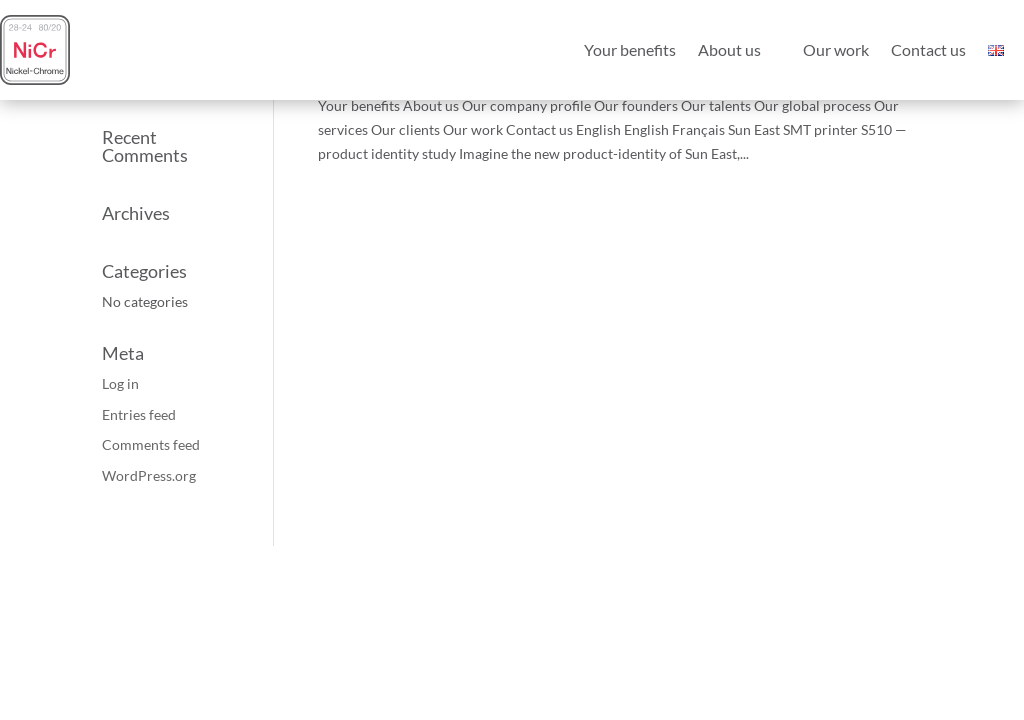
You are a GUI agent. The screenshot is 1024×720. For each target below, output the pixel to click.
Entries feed (139, 414)
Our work (836, 49)
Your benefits (630, 49)
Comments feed (151, 444)
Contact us (928, 49)
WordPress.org (149, 475)
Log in (120, 383)
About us (729, 49)
